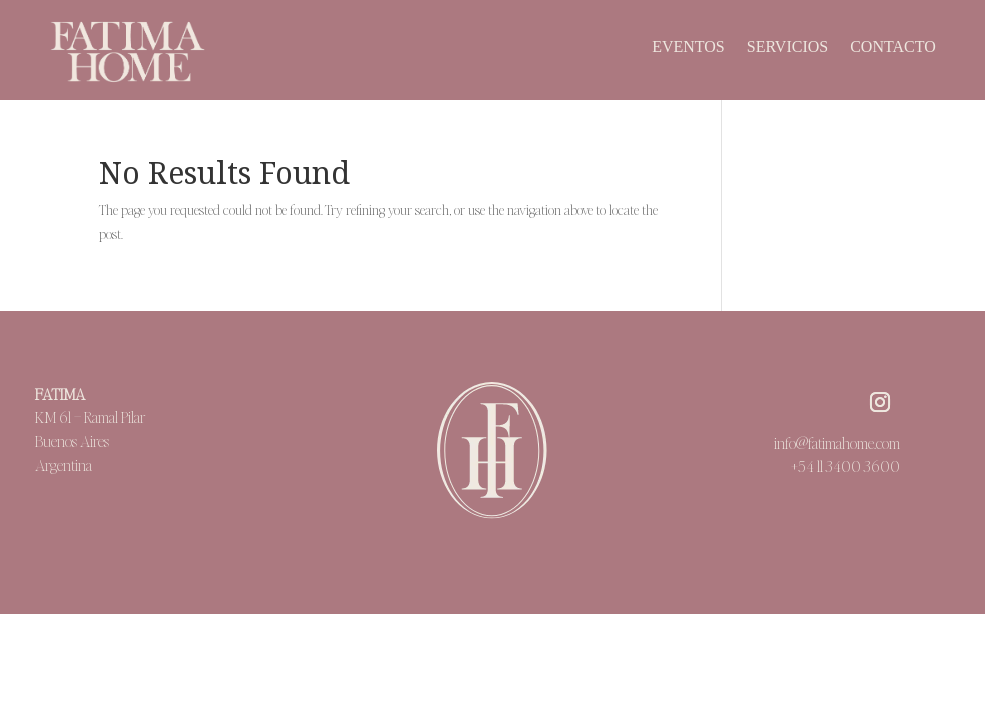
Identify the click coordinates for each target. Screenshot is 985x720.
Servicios (787, 47)
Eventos (688, 47)
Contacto (893, 47)
